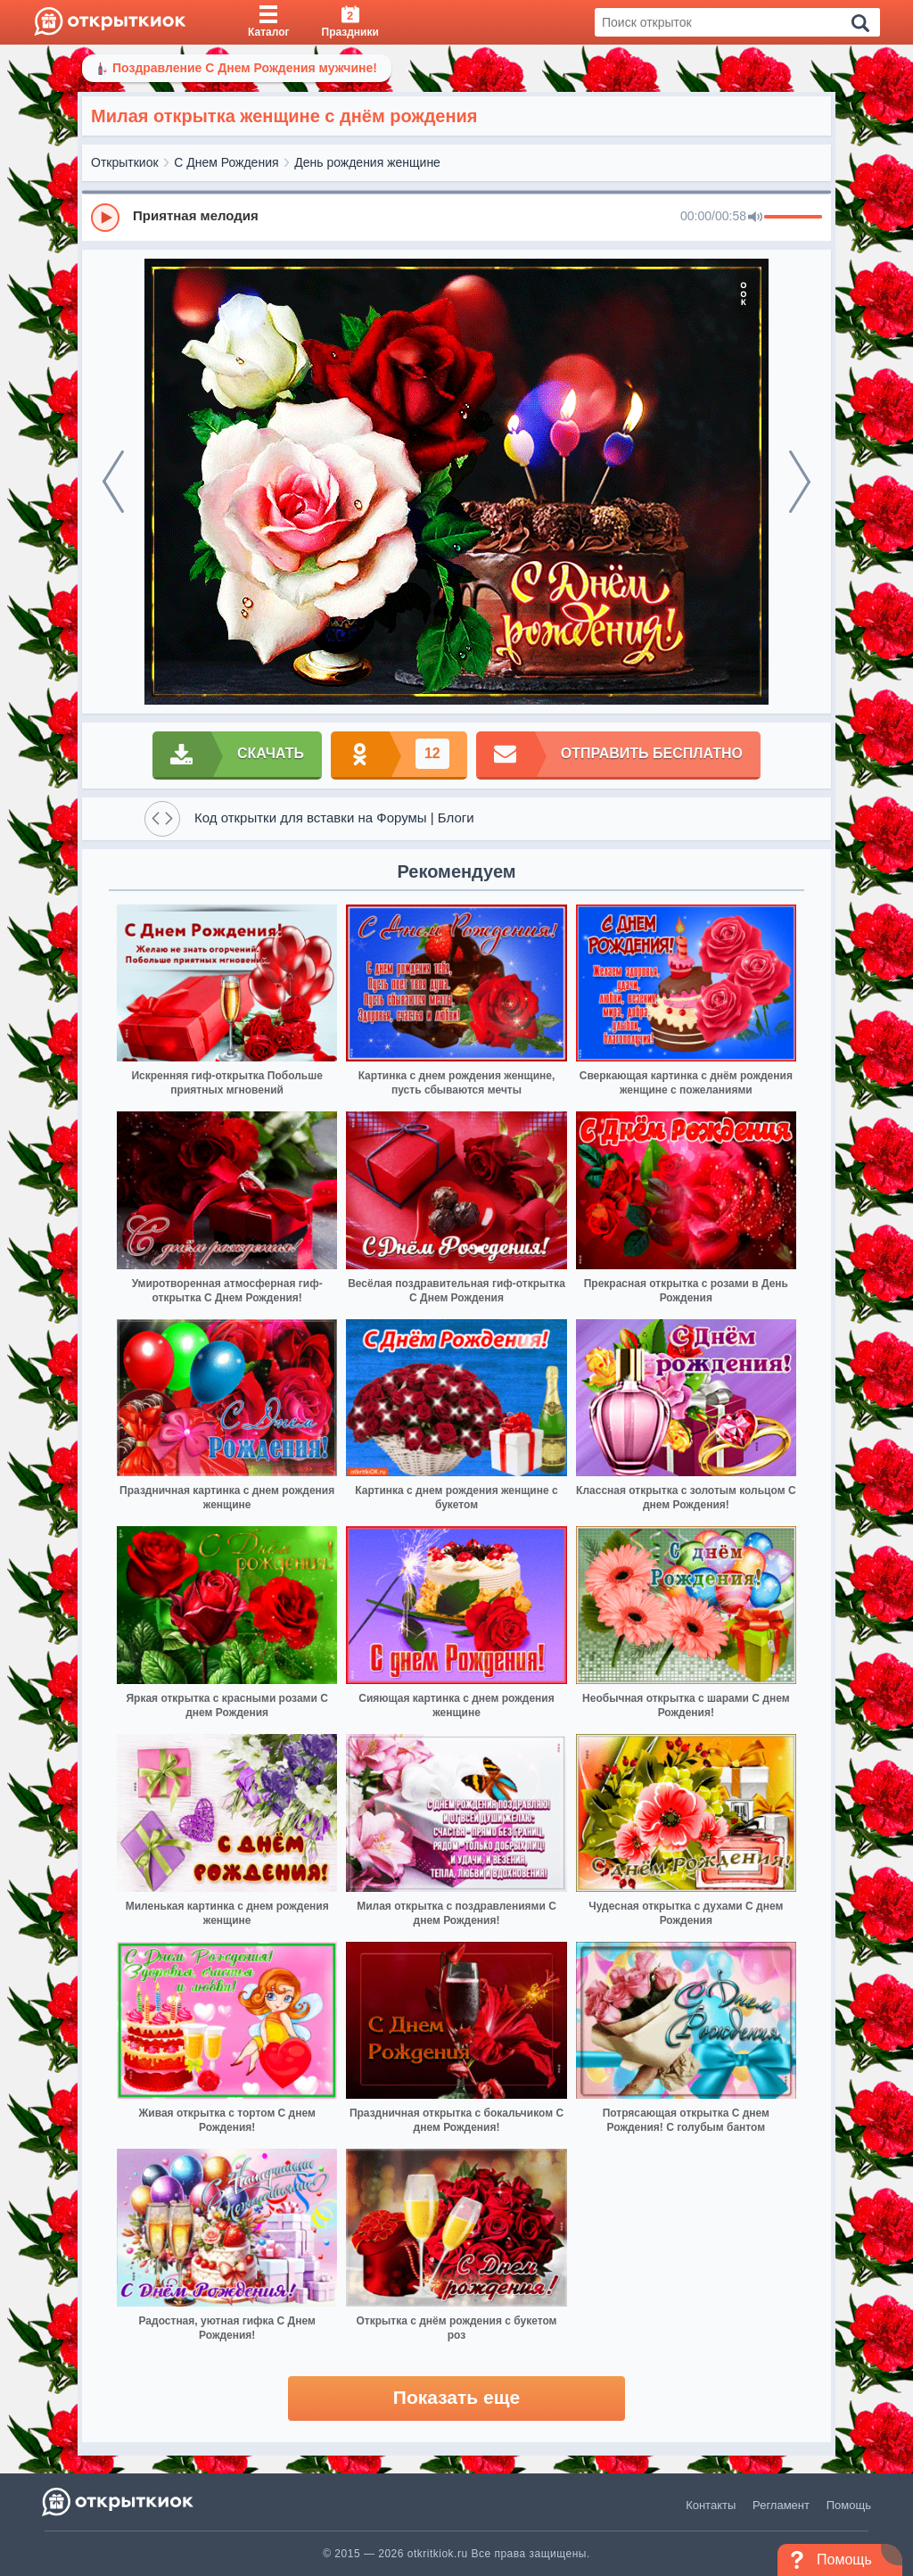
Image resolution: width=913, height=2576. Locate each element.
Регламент (781, 2505)
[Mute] (755, 218)
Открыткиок (125, 162)
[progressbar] (793, 217)
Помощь (849, 2505)
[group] (456, 217)
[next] (800, 482)
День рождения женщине (367, 162)
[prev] (113, 482)
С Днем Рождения (226, 162)
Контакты (711, 2505)
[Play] (105, 217)
